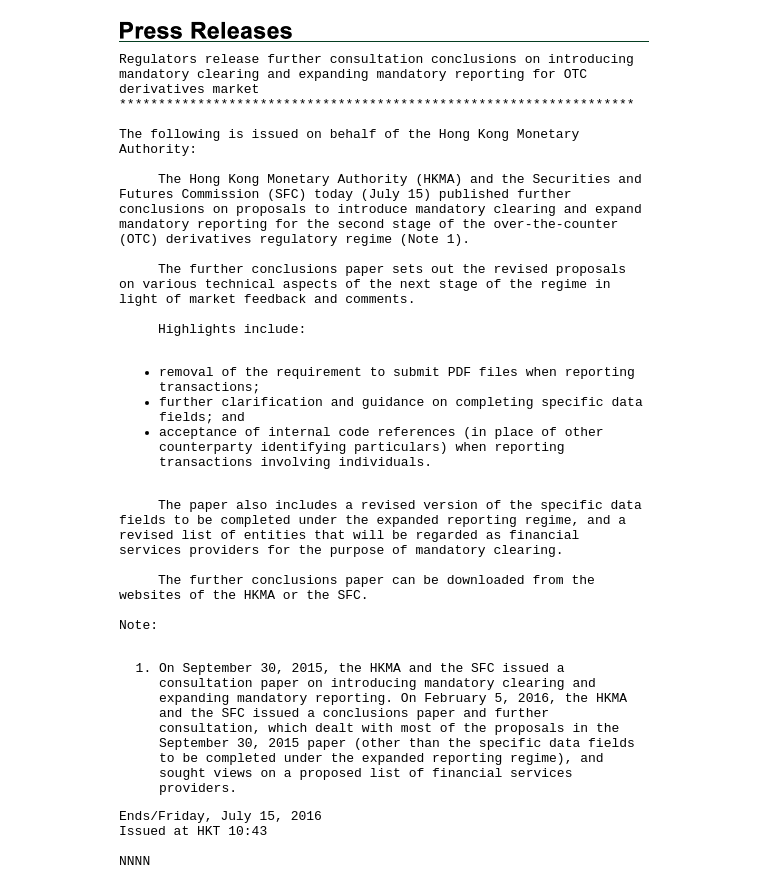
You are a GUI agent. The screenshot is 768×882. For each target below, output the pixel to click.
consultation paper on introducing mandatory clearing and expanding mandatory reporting (377, 691)
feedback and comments (326, 299)
